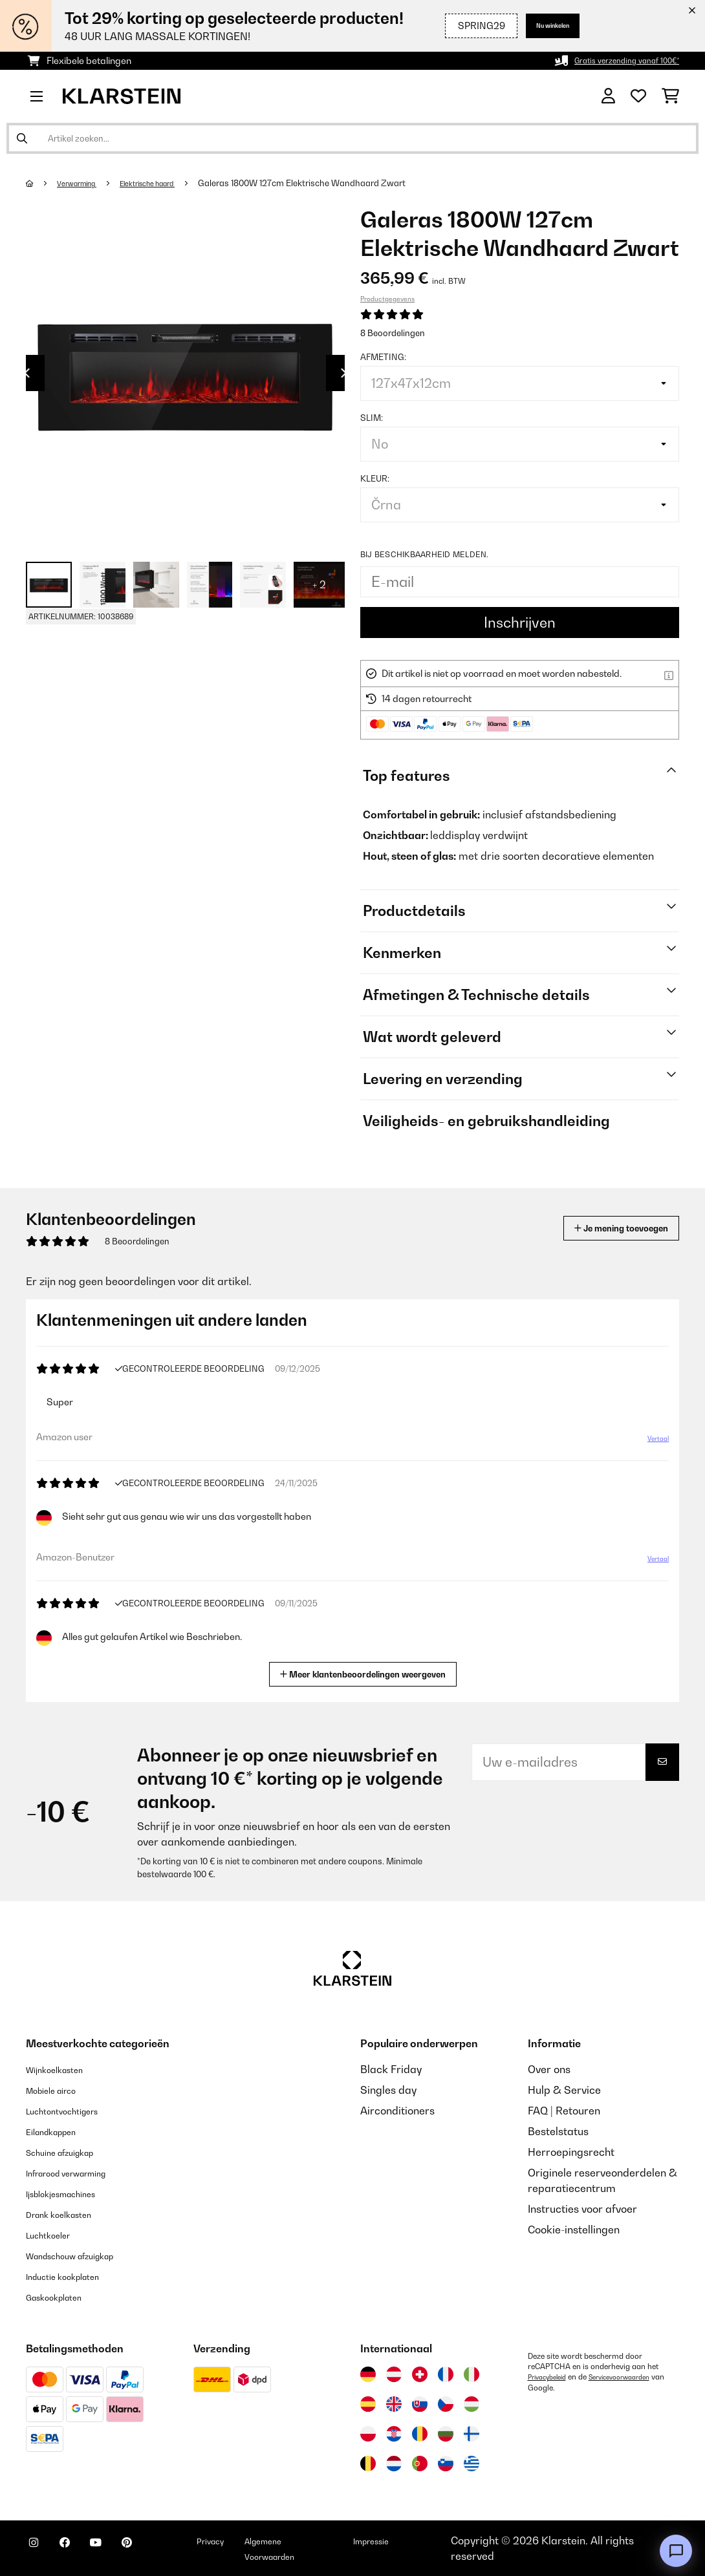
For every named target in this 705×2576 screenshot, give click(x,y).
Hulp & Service (564, 2089)
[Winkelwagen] (670, 96)
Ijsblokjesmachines (72, 2193)
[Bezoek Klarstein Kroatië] (394, 2434)
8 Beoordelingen (392, 333)
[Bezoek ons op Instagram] (39, 2550)
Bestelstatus (558, 2131)
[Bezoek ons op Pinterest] (163, 2550)
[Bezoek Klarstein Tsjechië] (445, 2404)
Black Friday (391, 2069)
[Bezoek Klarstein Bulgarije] (445, 2434)
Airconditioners (397, 2110)
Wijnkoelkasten (63, 2069)
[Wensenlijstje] (638, 96)
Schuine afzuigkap (71, 2151)
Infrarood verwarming (80, 2172)
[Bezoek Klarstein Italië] (471, 2374)
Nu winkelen (541, 25)
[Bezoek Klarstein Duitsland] (368, 2374)
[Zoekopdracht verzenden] (22, 138)
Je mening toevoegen (602, 1228)
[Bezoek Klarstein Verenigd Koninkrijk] (394, 2404)
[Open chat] (676, 2551)
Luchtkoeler (54, 2234)
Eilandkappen (59, 2131)
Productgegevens (387, 299)
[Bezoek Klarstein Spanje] (368, 2404)
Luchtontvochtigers (73, 2110)
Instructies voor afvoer (582, 2208)
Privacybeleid (551, 2376)
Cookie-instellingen (574, 2229)
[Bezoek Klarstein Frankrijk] (445, 2374)
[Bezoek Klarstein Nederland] (394, 2463)
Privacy (256, 2540)
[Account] (608, 96)
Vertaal (651, 1443)
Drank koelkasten (68, 2214)
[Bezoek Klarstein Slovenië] (445, 2463)
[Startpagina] (42, 183)
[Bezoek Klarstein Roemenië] (420, 2434)
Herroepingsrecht (571, 2151)
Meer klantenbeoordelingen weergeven (368, 1672)
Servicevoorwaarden (634, 2376)
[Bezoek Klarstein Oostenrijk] (394, 2374)
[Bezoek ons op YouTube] (122, 2550)
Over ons (549, 2069)
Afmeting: (383, 357)
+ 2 (319, 584)
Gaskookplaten (63, 2296)
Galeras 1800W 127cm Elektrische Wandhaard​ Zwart (330, 183)
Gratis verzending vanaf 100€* (614, 60)
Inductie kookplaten (74, 2276)
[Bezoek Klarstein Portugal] (420, 2463)
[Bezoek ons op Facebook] (80, 2550)
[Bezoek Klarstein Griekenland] (471, 2464)
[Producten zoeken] (352, 138)
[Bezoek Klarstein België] (368, 2463)
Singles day (388, 2089)
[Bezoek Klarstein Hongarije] (471, 2404)
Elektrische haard (167, 183)
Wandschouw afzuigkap (85, 2255)
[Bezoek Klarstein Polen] (368, 2434)
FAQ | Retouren (564, 2110)
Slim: (371, 417)
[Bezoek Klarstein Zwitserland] (420, 2374)
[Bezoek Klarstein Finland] (471, 2434)
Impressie (409, 2540)
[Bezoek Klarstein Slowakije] (420, 2404)
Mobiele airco (59, 2089)
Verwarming (84, 183)
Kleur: (374, 478)
